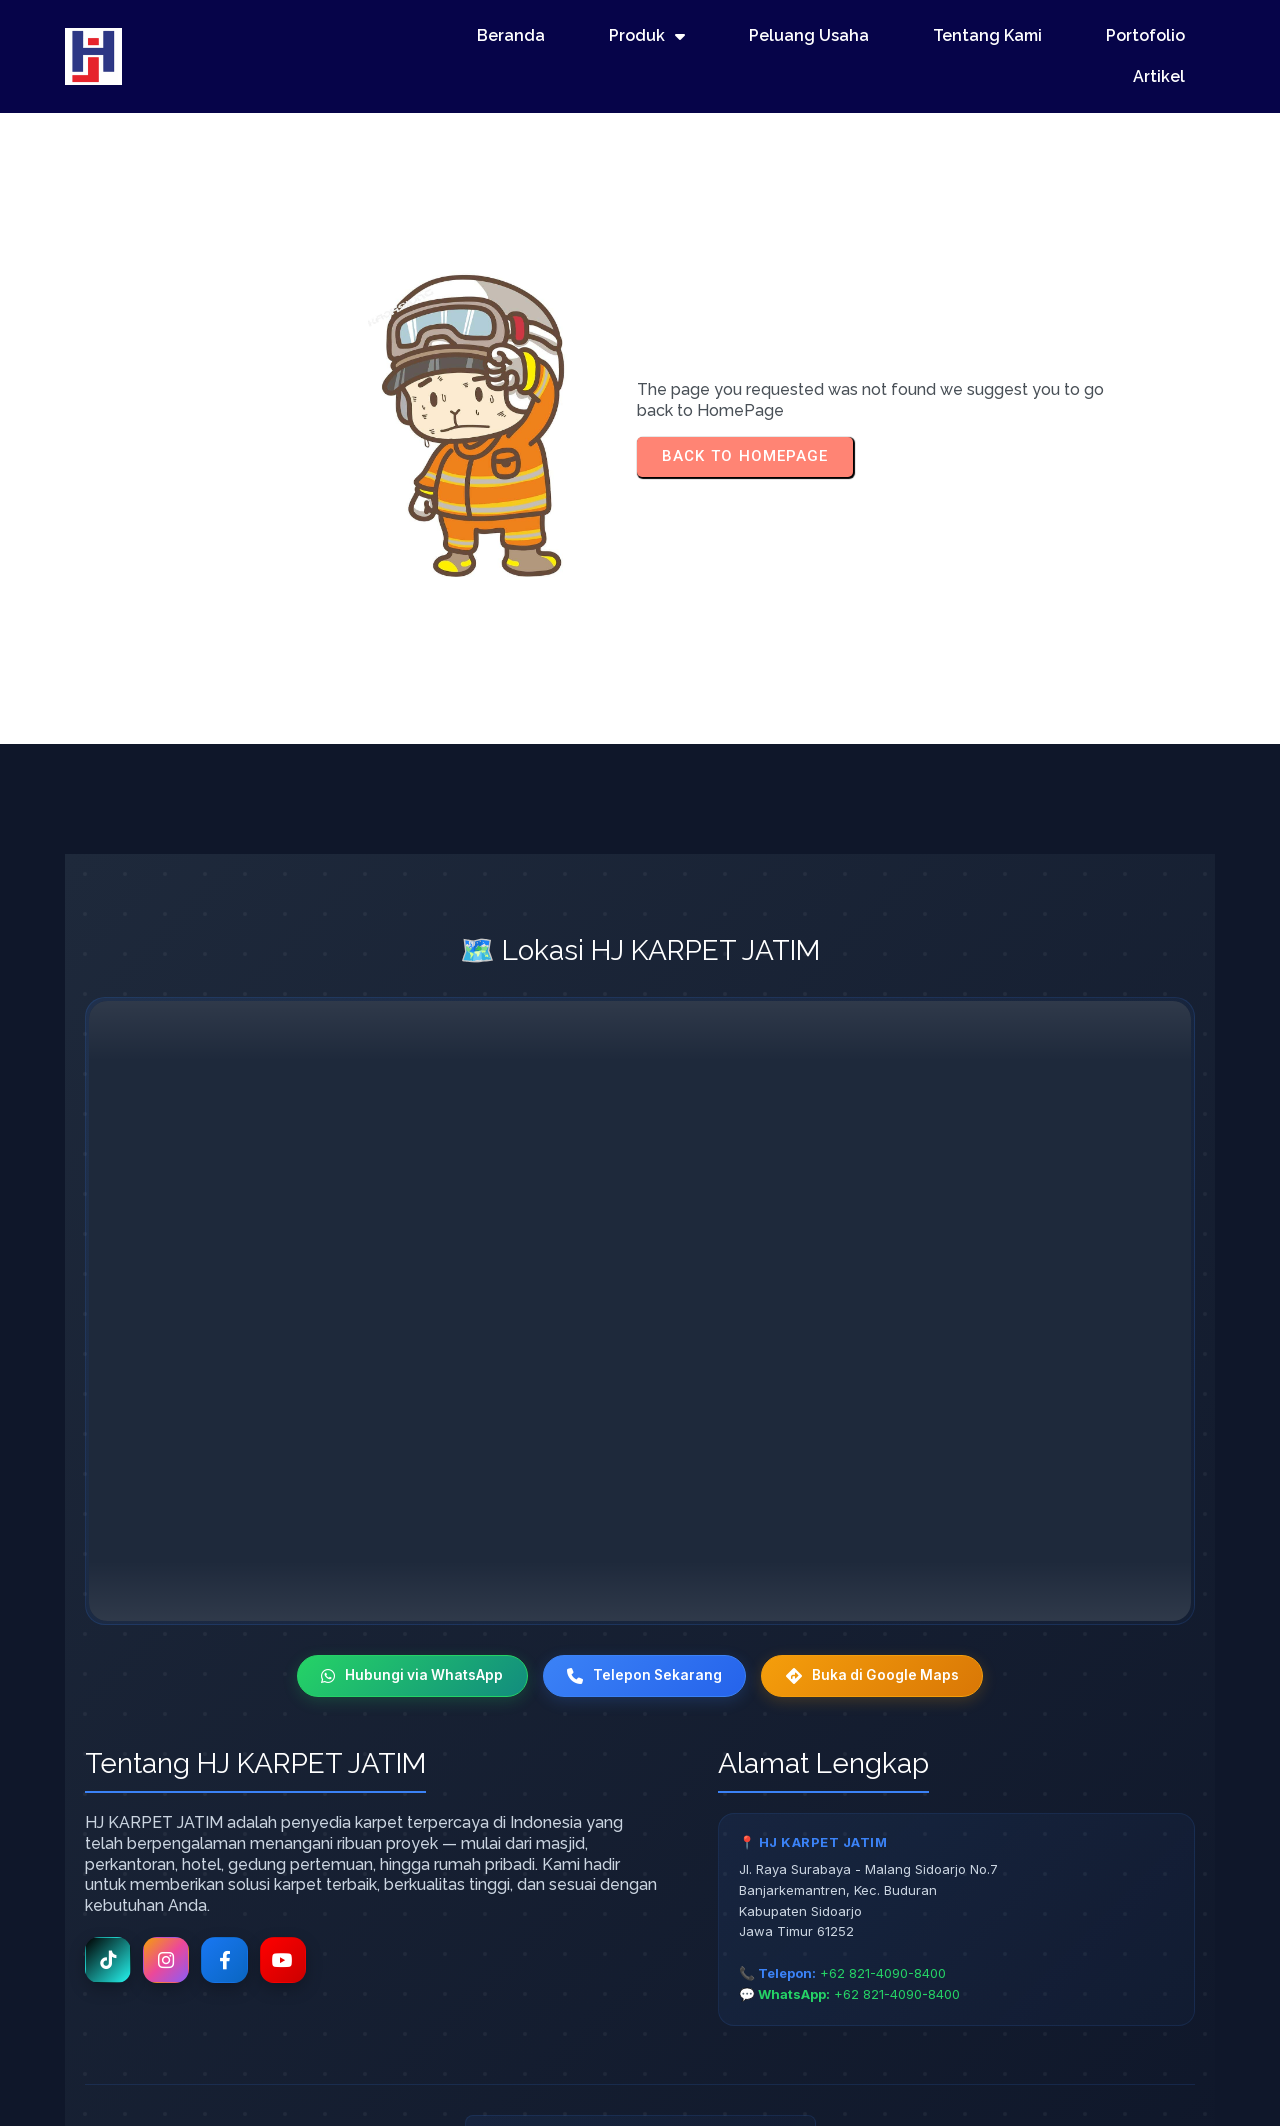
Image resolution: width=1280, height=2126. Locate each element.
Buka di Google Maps (878, 1577)
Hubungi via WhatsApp (407, 1577)
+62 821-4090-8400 (883, 1875)
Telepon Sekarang (644, 1577)
